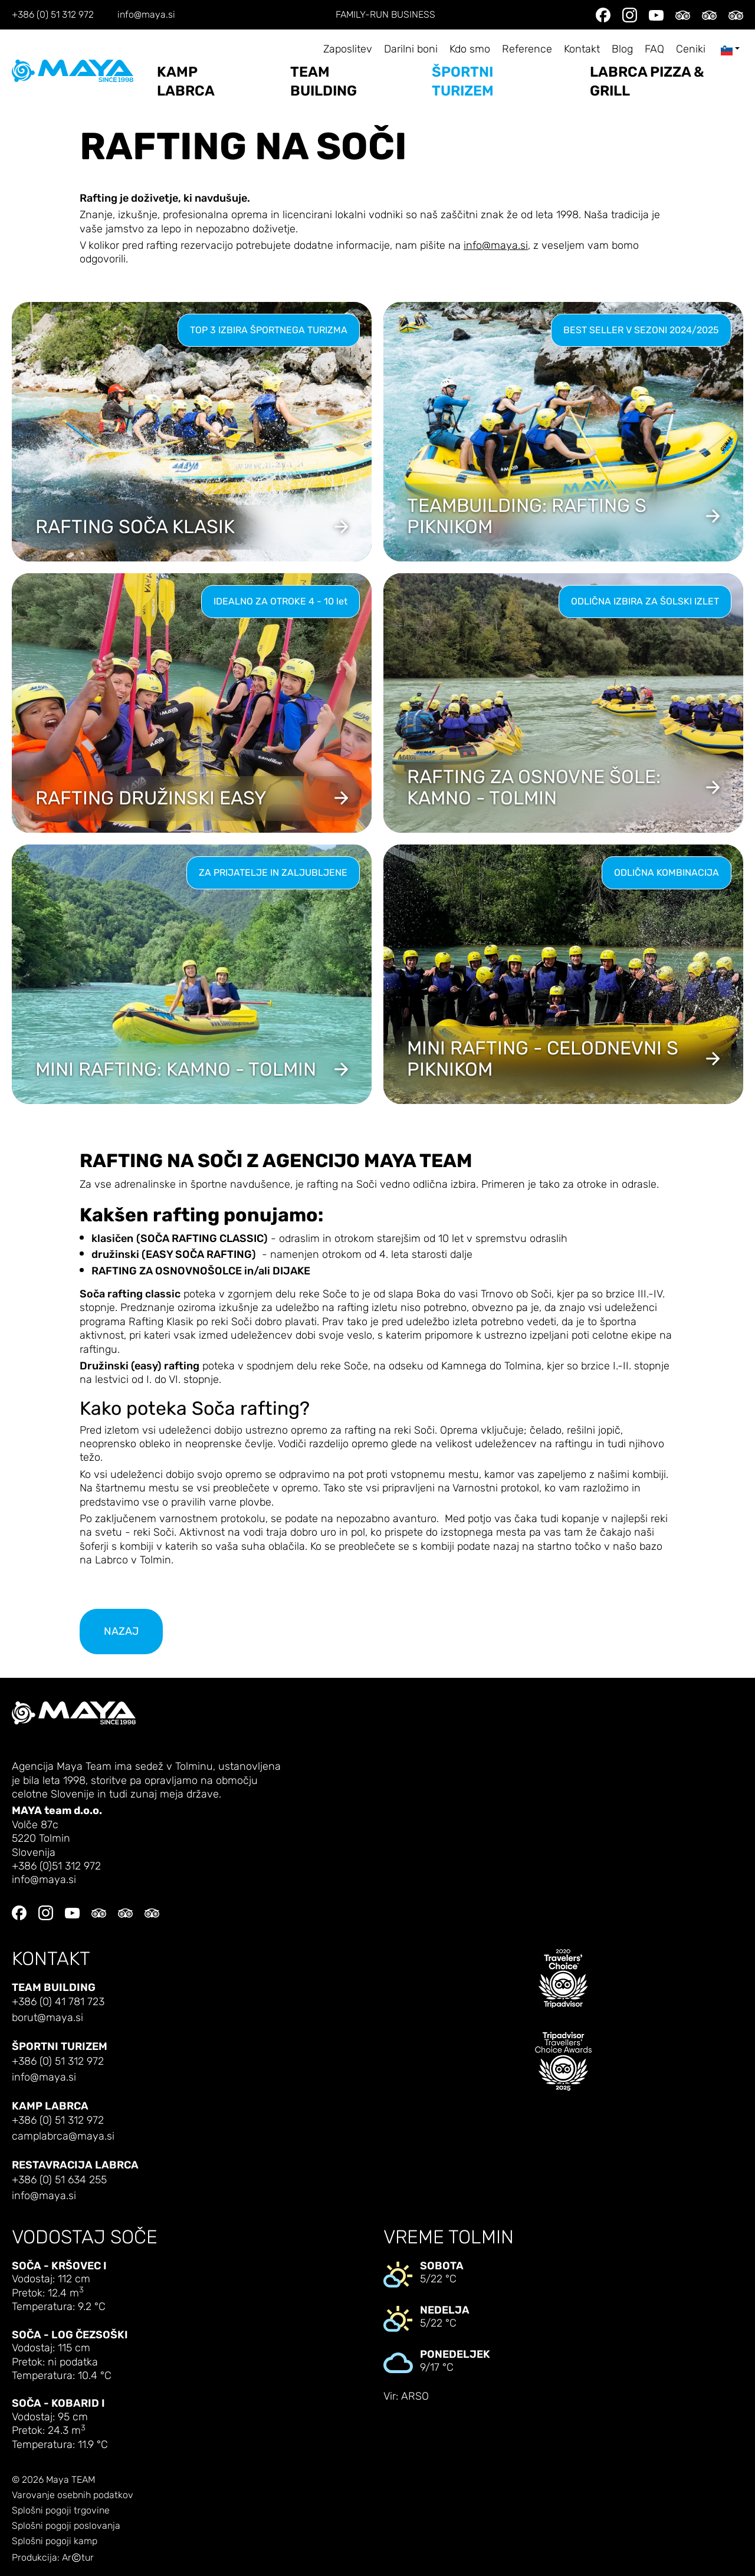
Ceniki (690, 49)
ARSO (415, 2396)
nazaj (121, 1631)
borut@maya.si (47, 2018)
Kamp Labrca (186, 81)
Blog (622, 49)
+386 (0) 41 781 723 (58, 2002)
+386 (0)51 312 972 (56, 1866)
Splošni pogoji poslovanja (66, 2526)
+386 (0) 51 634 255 (59, 2180)
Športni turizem (463, 81)
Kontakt (582, 49)
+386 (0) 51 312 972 (53, 14)
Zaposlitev (347, 49)
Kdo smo (469, 49)
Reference (527, 49)
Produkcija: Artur (53, 2558)
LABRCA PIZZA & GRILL (647, 81)
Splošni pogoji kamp (54, 2541)
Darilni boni (411, 49)
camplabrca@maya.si (63, 2136)
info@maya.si (146, 14)
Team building (323, 81)
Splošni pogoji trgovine (61, 2510)
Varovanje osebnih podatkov (72, 2495)
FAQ (654, 49)
